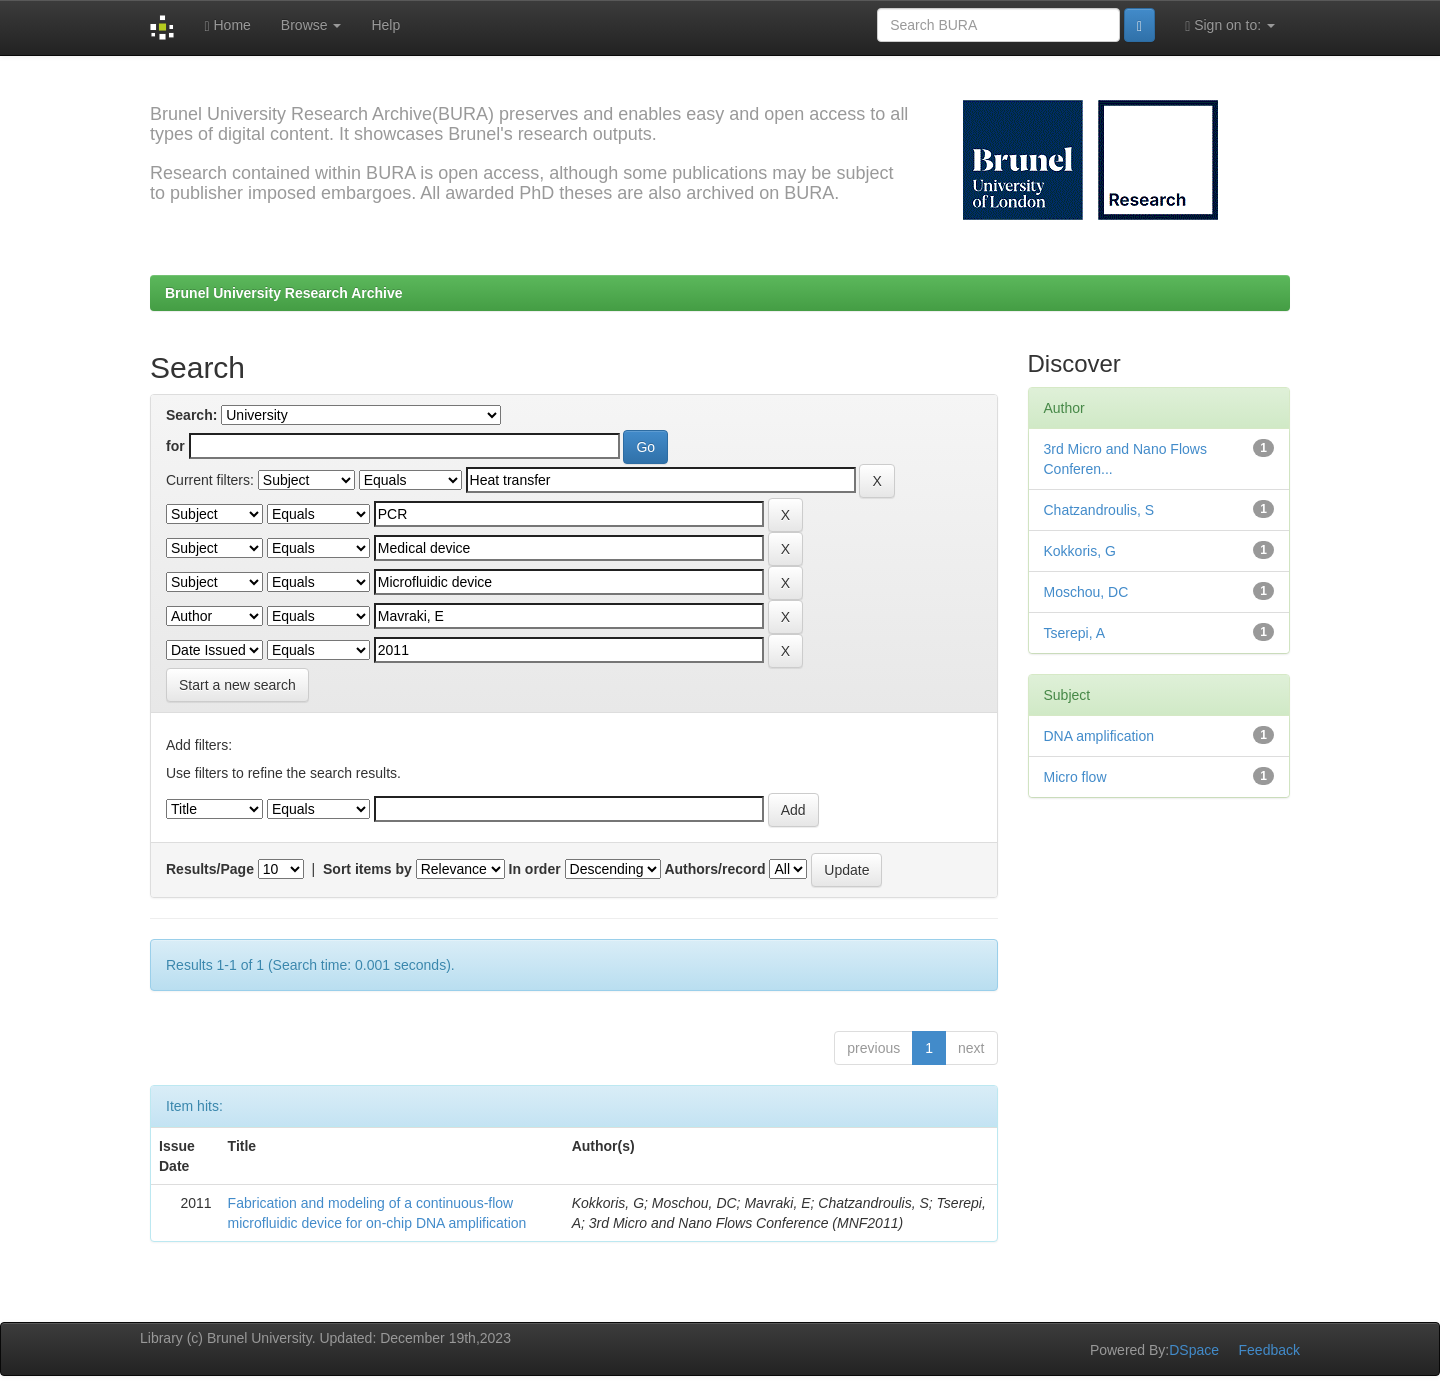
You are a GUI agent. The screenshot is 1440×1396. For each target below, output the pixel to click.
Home (227, 25)
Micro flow (1075, 777)
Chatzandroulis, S (1099, 510)
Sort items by (367, 869)
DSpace (1194, 1350)
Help (385, 25)
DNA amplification (1099, 736)
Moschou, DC (1086, 592)
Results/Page (210, 869)
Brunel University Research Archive (284, 293)
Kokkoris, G (1080, 551)
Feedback (1269, 1350)
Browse (311, 25)
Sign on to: (1230, 25)
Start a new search (237, 685)
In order (535, 869)
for (175, 446)
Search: (191, 415)
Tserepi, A (1074, 633)
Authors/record (714, 869)
